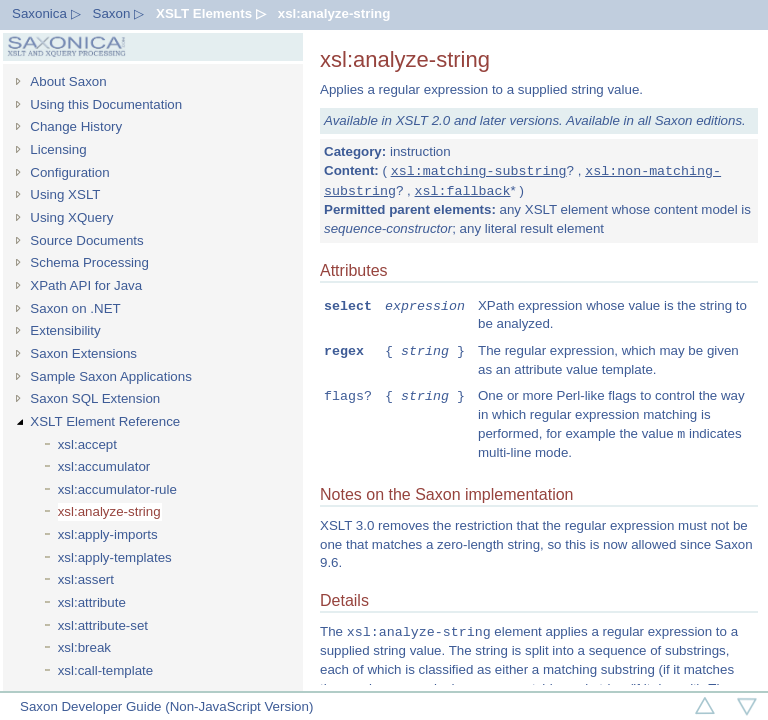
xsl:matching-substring (479, 171)
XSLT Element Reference (105, 421)
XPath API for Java (86, 285)
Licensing (58, 149)
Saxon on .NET (75, 308)
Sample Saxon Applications (111, 376)
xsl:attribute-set (103, 625)
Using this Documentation (106, 104)
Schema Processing (89, 262)
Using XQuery (71, 217)
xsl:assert (86, 579)
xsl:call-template (106, 670)
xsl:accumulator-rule (117, 489)
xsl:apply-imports (108, 534)
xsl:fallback (463, 191)
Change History (76, 126)
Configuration (69, 172)
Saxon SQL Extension (95, 398)
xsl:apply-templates (115, 557)
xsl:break (84, 647)
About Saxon (68, 81)
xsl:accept (87, 444)
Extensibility (65, 330)
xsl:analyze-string (334, 13)
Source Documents (86, 240)
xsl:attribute (92, 602)
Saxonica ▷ (46, 13)
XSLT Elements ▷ (211, 13)
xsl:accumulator (104, 466)
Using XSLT (65, 194)
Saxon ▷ (119, 13)
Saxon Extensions (83, 353)
